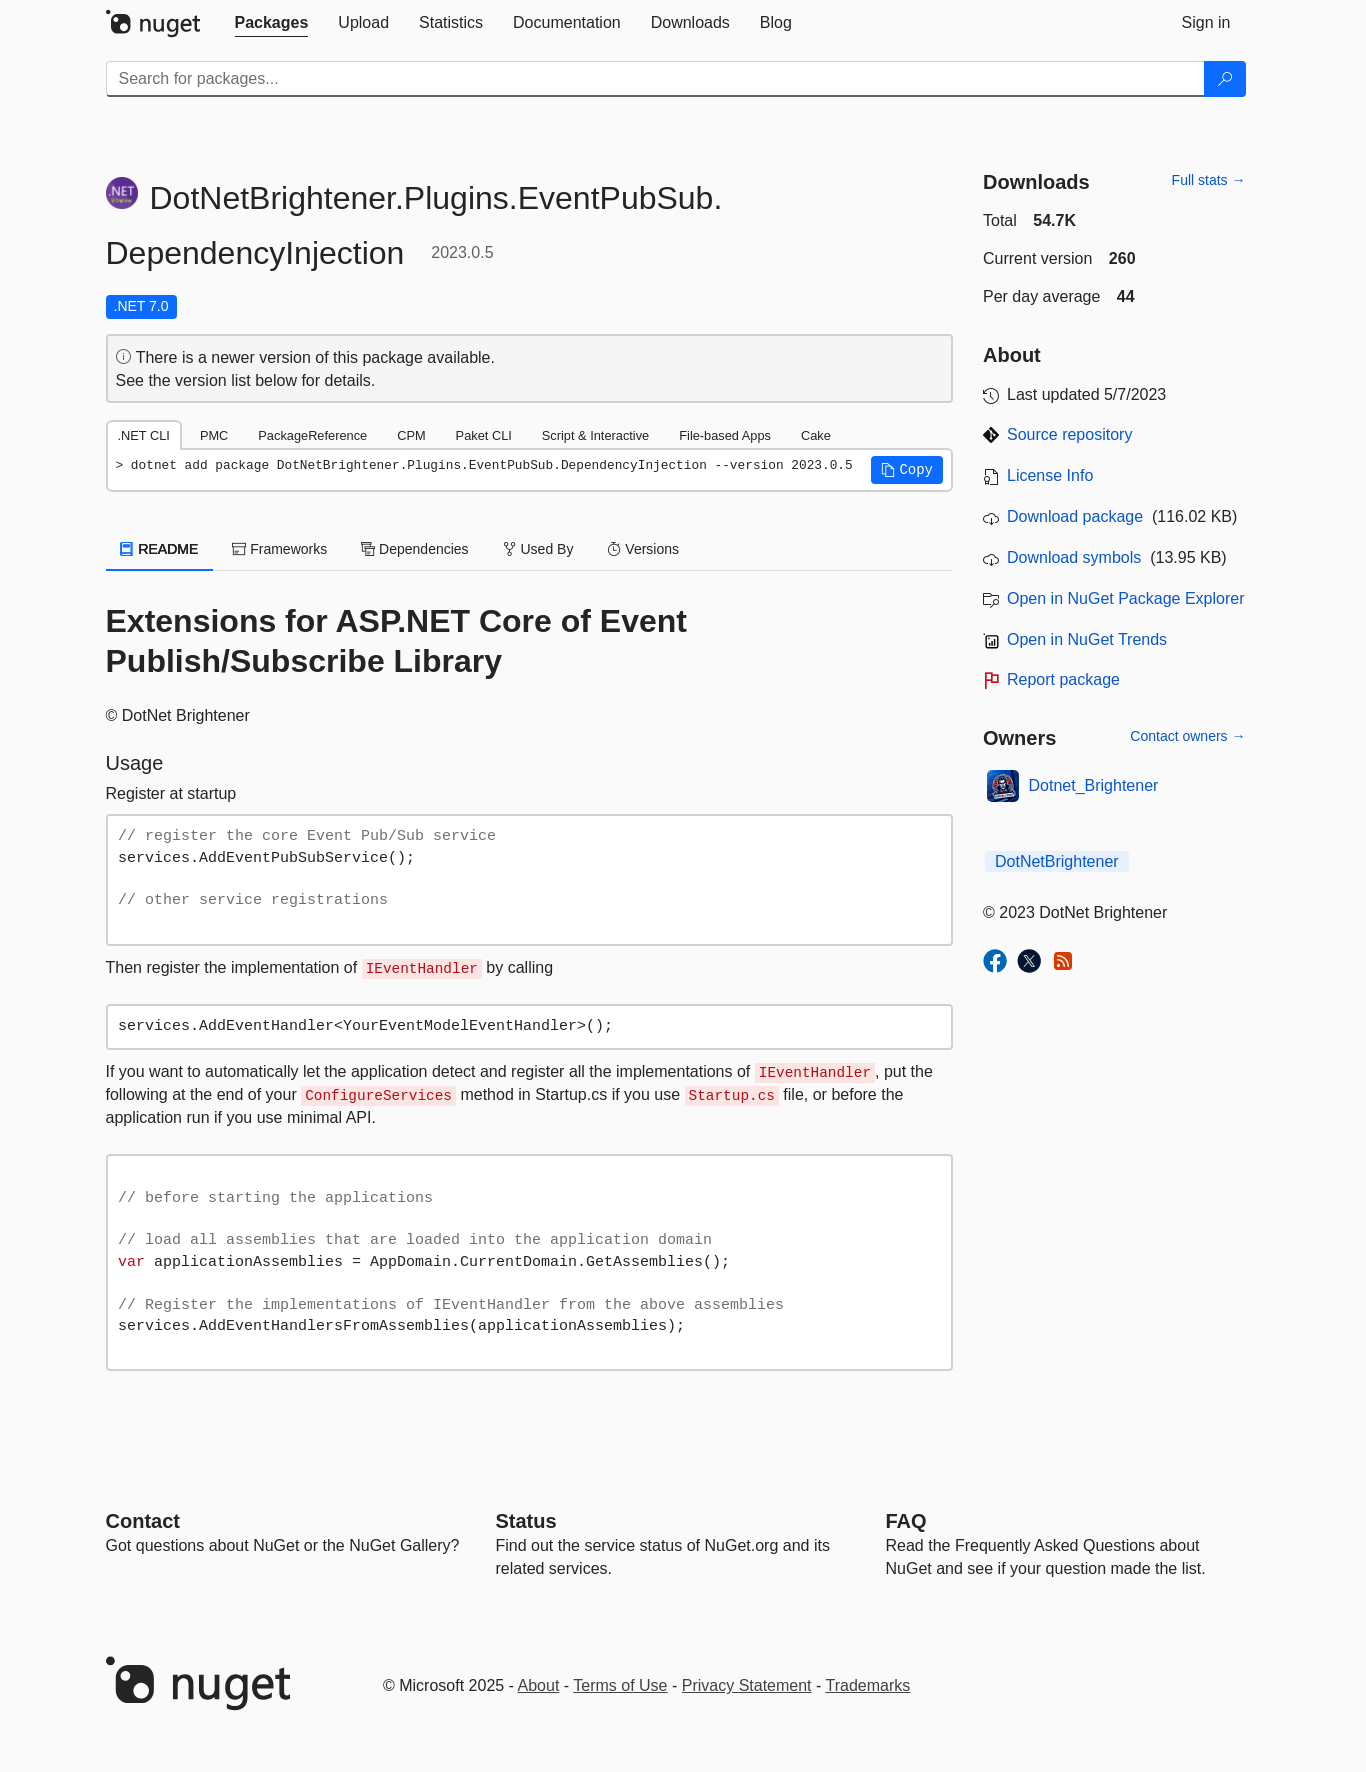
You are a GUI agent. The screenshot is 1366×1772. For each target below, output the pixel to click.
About (539, 1685)
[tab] (272, 23)
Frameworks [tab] (279, 549)
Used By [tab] (538, 549)
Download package (1075, 516)
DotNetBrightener (1057, 861)
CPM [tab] (411, 435)
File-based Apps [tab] (725, 435)
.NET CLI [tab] (144, 435)
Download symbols (1074, 557)
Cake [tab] (816, 435)
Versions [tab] (643, 549)
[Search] (1225, 79)
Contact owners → (1187, 736)
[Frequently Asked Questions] (906, 1521)
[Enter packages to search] (655, 79)
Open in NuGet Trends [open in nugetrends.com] (1087, 639)
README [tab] (160, 549)
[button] (907, 470)
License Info (1050, 475)
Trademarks (868, 1685)
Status (526, 1521)
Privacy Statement (747, 1685)
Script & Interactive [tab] (595, 435)
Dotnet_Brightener (1094, 785)
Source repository (1069, 434)
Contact (143, 1521)
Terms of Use (620, 1685)
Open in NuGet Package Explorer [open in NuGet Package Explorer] (1125, 598)
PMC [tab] (214, 435)
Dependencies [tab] (414, 549)
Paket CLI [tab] (484, 435)
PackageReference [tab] (312, 435)
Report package (1063, 679)
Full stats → (1209, 180)
